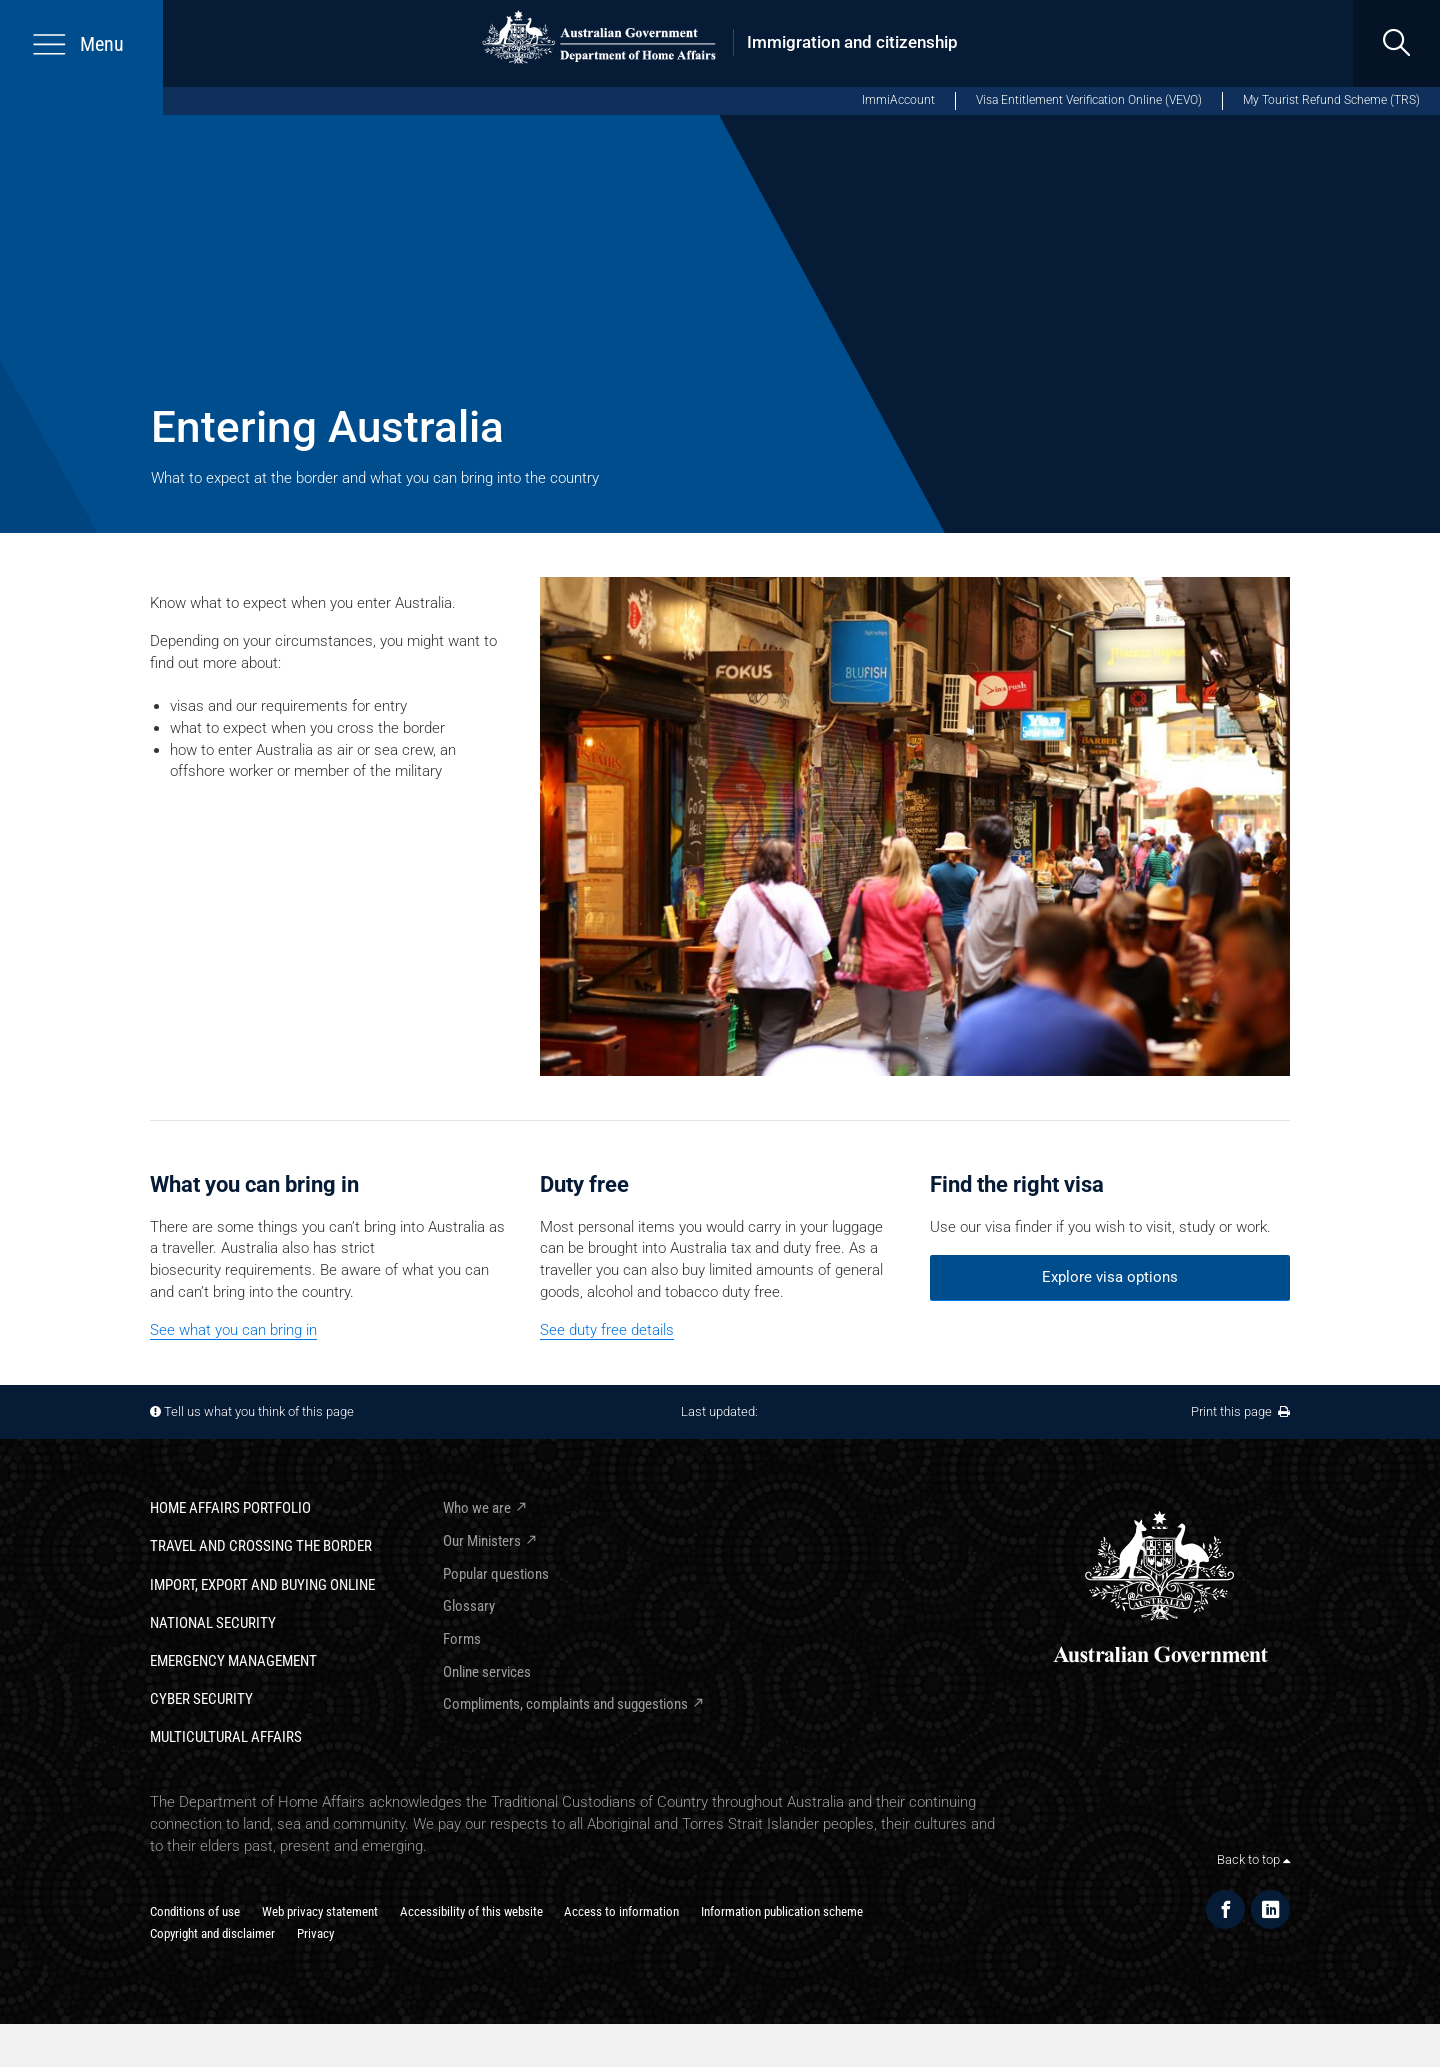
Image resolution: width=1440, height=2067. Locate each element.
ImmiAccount (898, 100)
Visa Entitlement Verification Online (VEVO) (1089, 100)
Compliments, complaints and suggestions (565, 1704)
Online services (487, 1672)
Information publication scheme (782, 1911)
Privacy (315, 1933)
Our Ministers (482, 1541)
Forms (462, 1639)
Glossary (469, 1606)
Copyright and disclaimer (212, 1933)
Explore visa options (1110, 1277)
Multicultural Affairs (226, 1737)
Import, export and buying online (262, 1585)
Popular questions (496, 1574)
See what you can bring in (233, 1330)
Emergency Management (233, 1661)
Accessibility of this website (471, 1911)
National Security (213, 1623)
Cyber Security (201, 1699)
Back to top (1253, 1859)
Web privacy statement (320, 1911)
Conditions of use (195, 1911)
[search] (1396, 43)
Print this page (1240, 1411)
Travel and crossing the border (261, 1546)
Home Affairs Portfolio (230, 1508)
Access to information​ (621, 1911)
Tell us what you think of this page (259, 1411)
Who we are (477, 1508)
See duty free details (607, 1330)
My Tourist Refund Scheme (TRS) (1331, 100)
